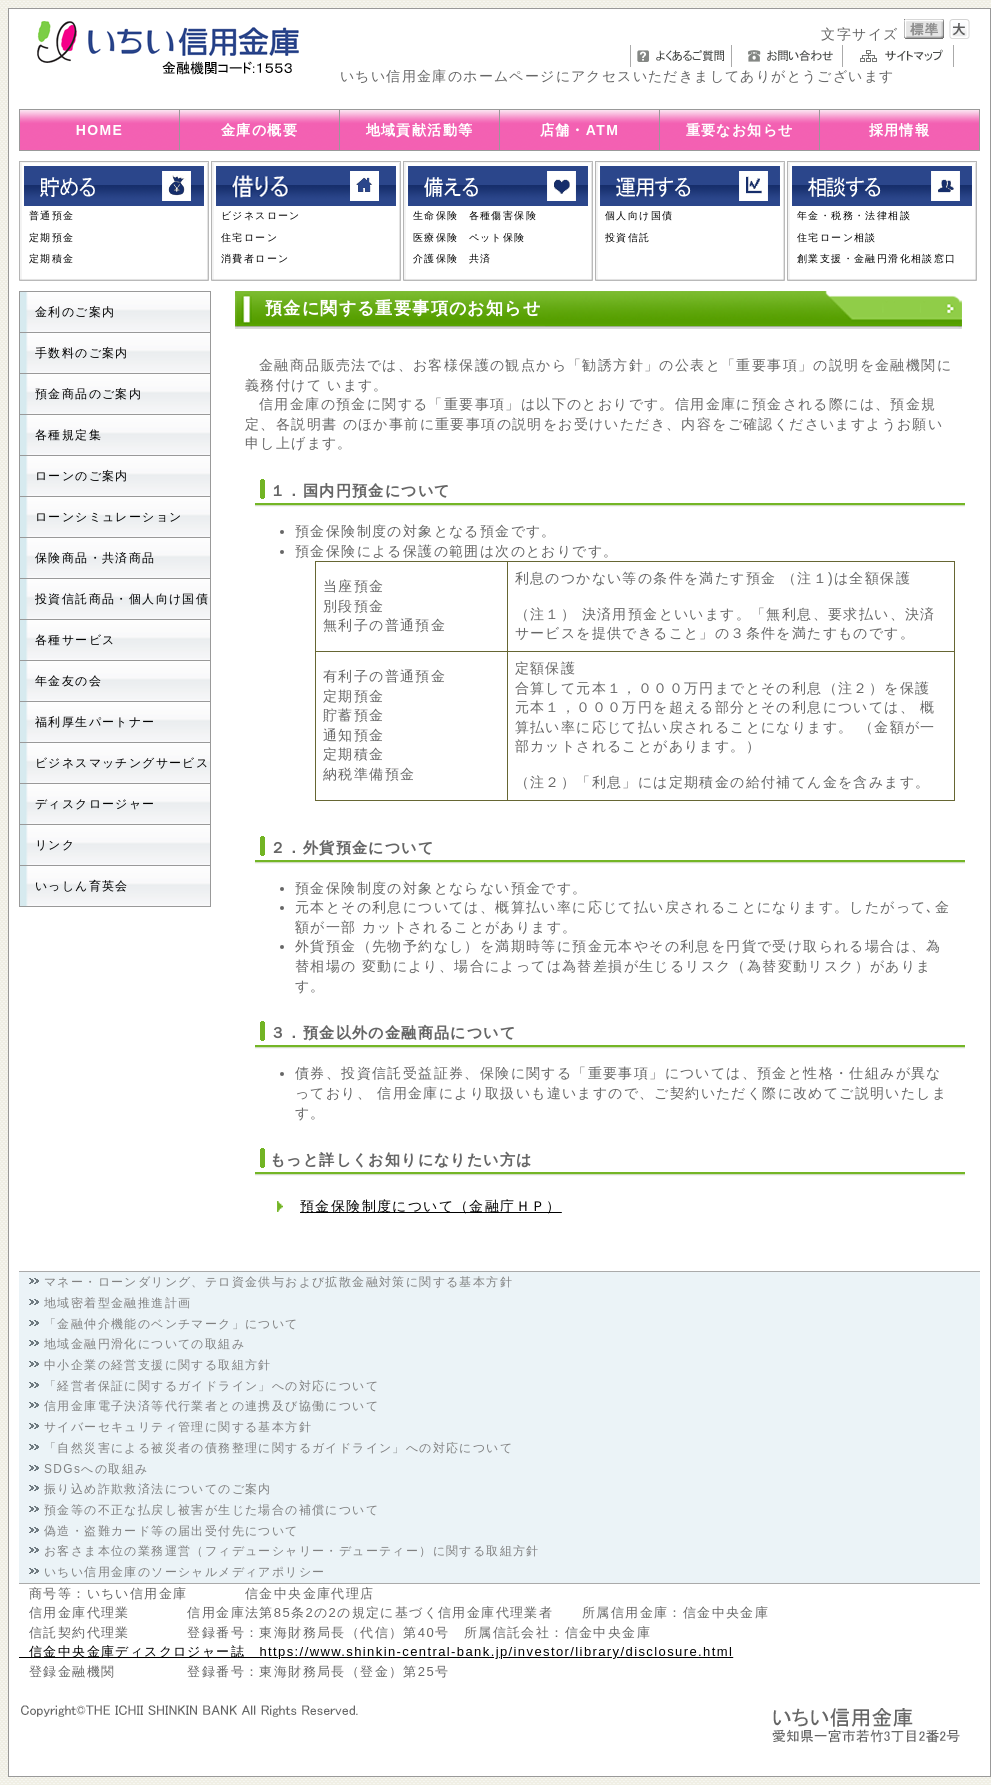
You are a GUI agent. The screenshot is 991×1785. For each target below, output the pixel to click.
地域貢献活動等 (420, 130)
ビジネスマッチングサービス (122, 763)
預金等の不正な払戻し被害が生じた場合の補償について (211, 1510)
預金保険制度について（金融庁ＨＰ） (431, 1206)
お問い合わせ (792, 56)
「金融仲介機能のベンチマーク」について (171, 1324)
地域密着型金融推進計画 (117, 1303)
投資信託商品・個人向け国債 (122, 599)
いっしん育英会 (82, 886)
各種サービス (75, 640)
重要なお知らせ (740, 130)
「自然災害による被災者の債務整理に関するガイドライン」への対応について (278, 1448)
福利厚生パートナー (95, 722)
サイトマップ (903, 56)
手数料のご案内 (82, 353)
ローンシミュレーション (108, 517)
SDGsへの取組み (96, 1469)
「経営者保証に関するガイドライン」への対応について (211, 1386)
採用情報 (900, 130)
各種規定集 (68, 435)
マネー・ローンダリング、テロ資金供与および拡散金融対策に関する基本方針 (278, 1282)
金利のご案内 (75, 312)
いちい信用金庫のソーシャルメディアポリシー (184, 1572)
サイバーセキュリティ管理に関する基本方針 (178, 1427)
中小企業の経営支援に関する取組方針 (158, 1365)
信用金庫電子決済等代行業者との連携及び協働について (211, 1406)
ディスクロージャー (95, 804)
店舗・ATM (580, 130)
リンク (55, 845)
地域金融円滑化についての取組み (144, 1344)
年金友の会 (68, 681)
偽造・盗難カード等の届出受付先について (171, 1531)
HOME (100, 130)
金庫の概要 (259, 130)
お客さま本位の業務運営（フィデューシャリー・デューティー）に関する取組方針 (292, 1551)
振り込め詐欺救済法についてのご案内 (158, 1489)
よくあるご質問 (681, 56)
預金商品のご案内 (88, 394)
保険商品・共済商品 (95, 558)
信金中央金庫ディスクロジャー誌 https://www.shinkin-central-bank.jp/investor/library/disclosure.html (376, 1651)
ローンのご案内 (82, 476)
